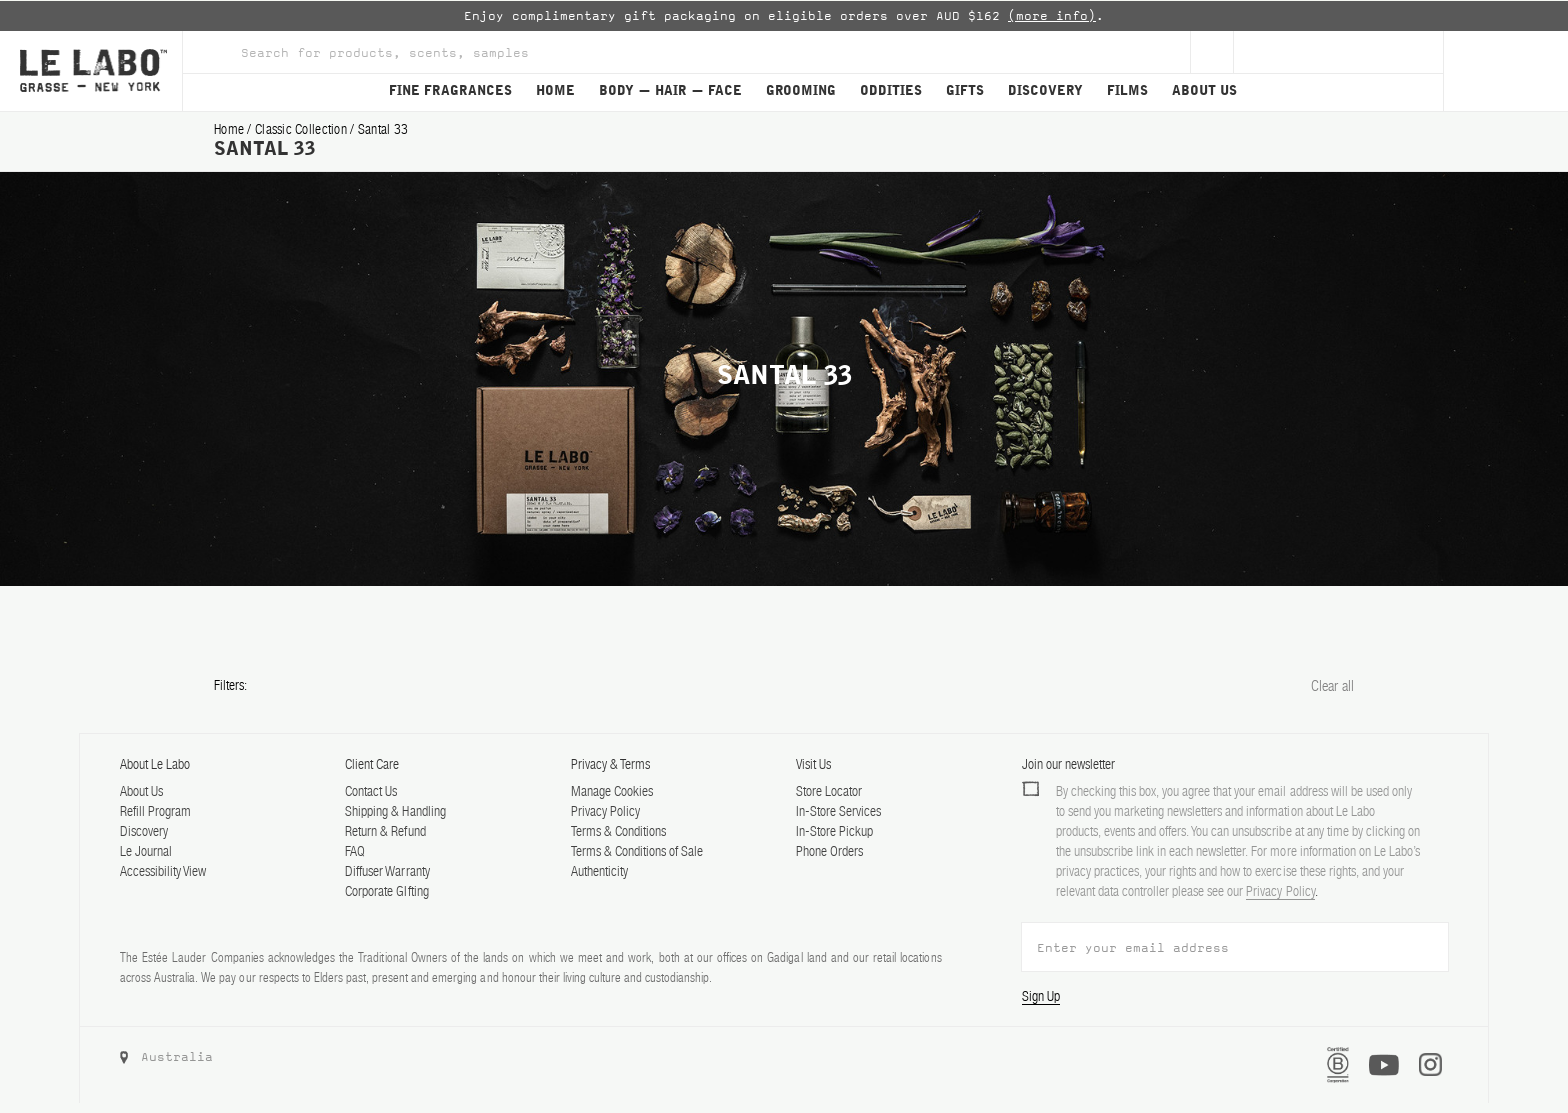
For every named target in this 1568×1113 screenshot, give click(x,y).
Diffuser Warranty (387, 871)
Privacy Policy (605, 811)
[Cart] (1505, 71)
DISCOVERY (1045, 91)
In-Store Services (838, 811)
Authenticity (599, 871)
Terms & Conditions (618, 831)
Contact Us (371, 791)
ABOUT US (1204, 91)
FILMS (1127, 91)
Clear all (1332, 685)
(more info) (1052, 16)
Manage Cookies (612, 791)
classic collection (302, 129)
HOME (555, 91)
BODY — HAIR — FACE (670, 91)
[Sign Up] (1212, 52)
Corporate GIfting (386, 891)
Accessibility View (163, 871)
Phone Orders (829, 851)
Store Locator (829, 791)
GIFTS (965, 91)
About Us (141, 791)
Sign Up (1041, 996)
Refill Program (155, 811)
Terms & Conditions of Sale (637, 851)
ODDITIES (891, 91)
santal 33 (383, 129)
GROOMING (801, 91)
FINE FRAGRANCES (450, 91)
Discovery (144, 831)
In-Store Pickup (834, 831)
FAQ (355, 851)
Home (230, 129)
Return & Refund (385, 831)
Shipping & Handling (395, 811)
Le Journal (146, 851)
